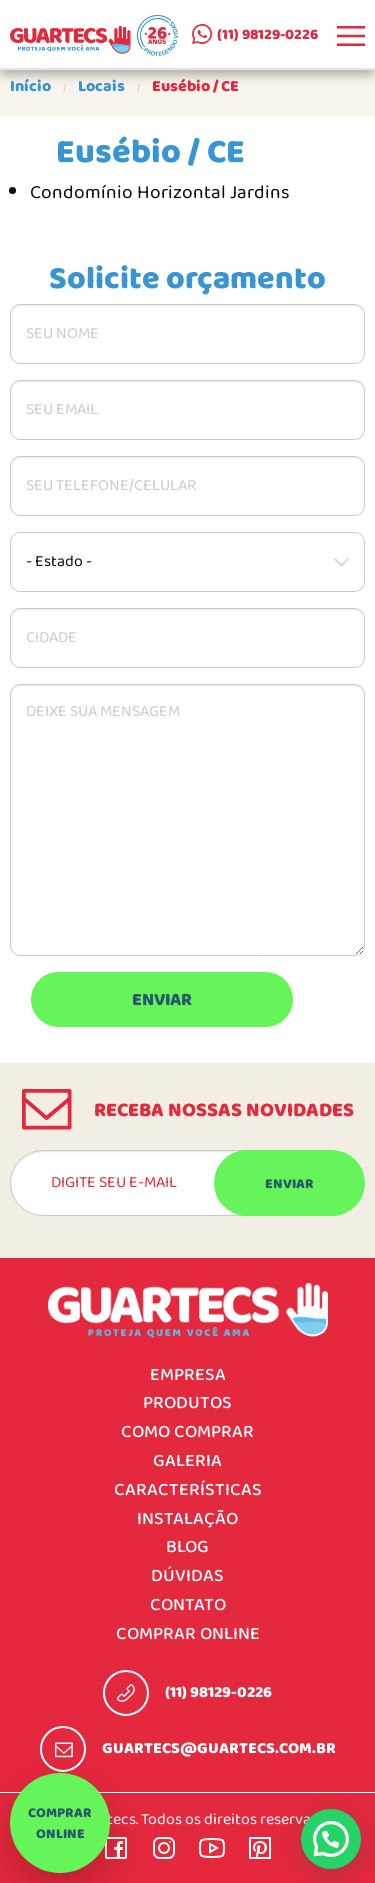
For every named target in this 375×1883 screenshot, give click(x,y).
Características (188, 1490)
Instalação (187, 1519)
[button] (331, 1839)
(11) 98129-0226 (267, 35)
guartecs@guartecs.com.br (219, 1749)
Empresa (188, 1375)
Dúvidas (187, 1576)
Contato (188, 1605)
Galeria (187, 1461)
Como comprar (187, 1432)
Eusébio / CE (195, 87)
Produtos (187, 1403)
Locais (101, 87)
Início (30, 87)
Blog (187, 1547)
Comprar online (60, 1824)
